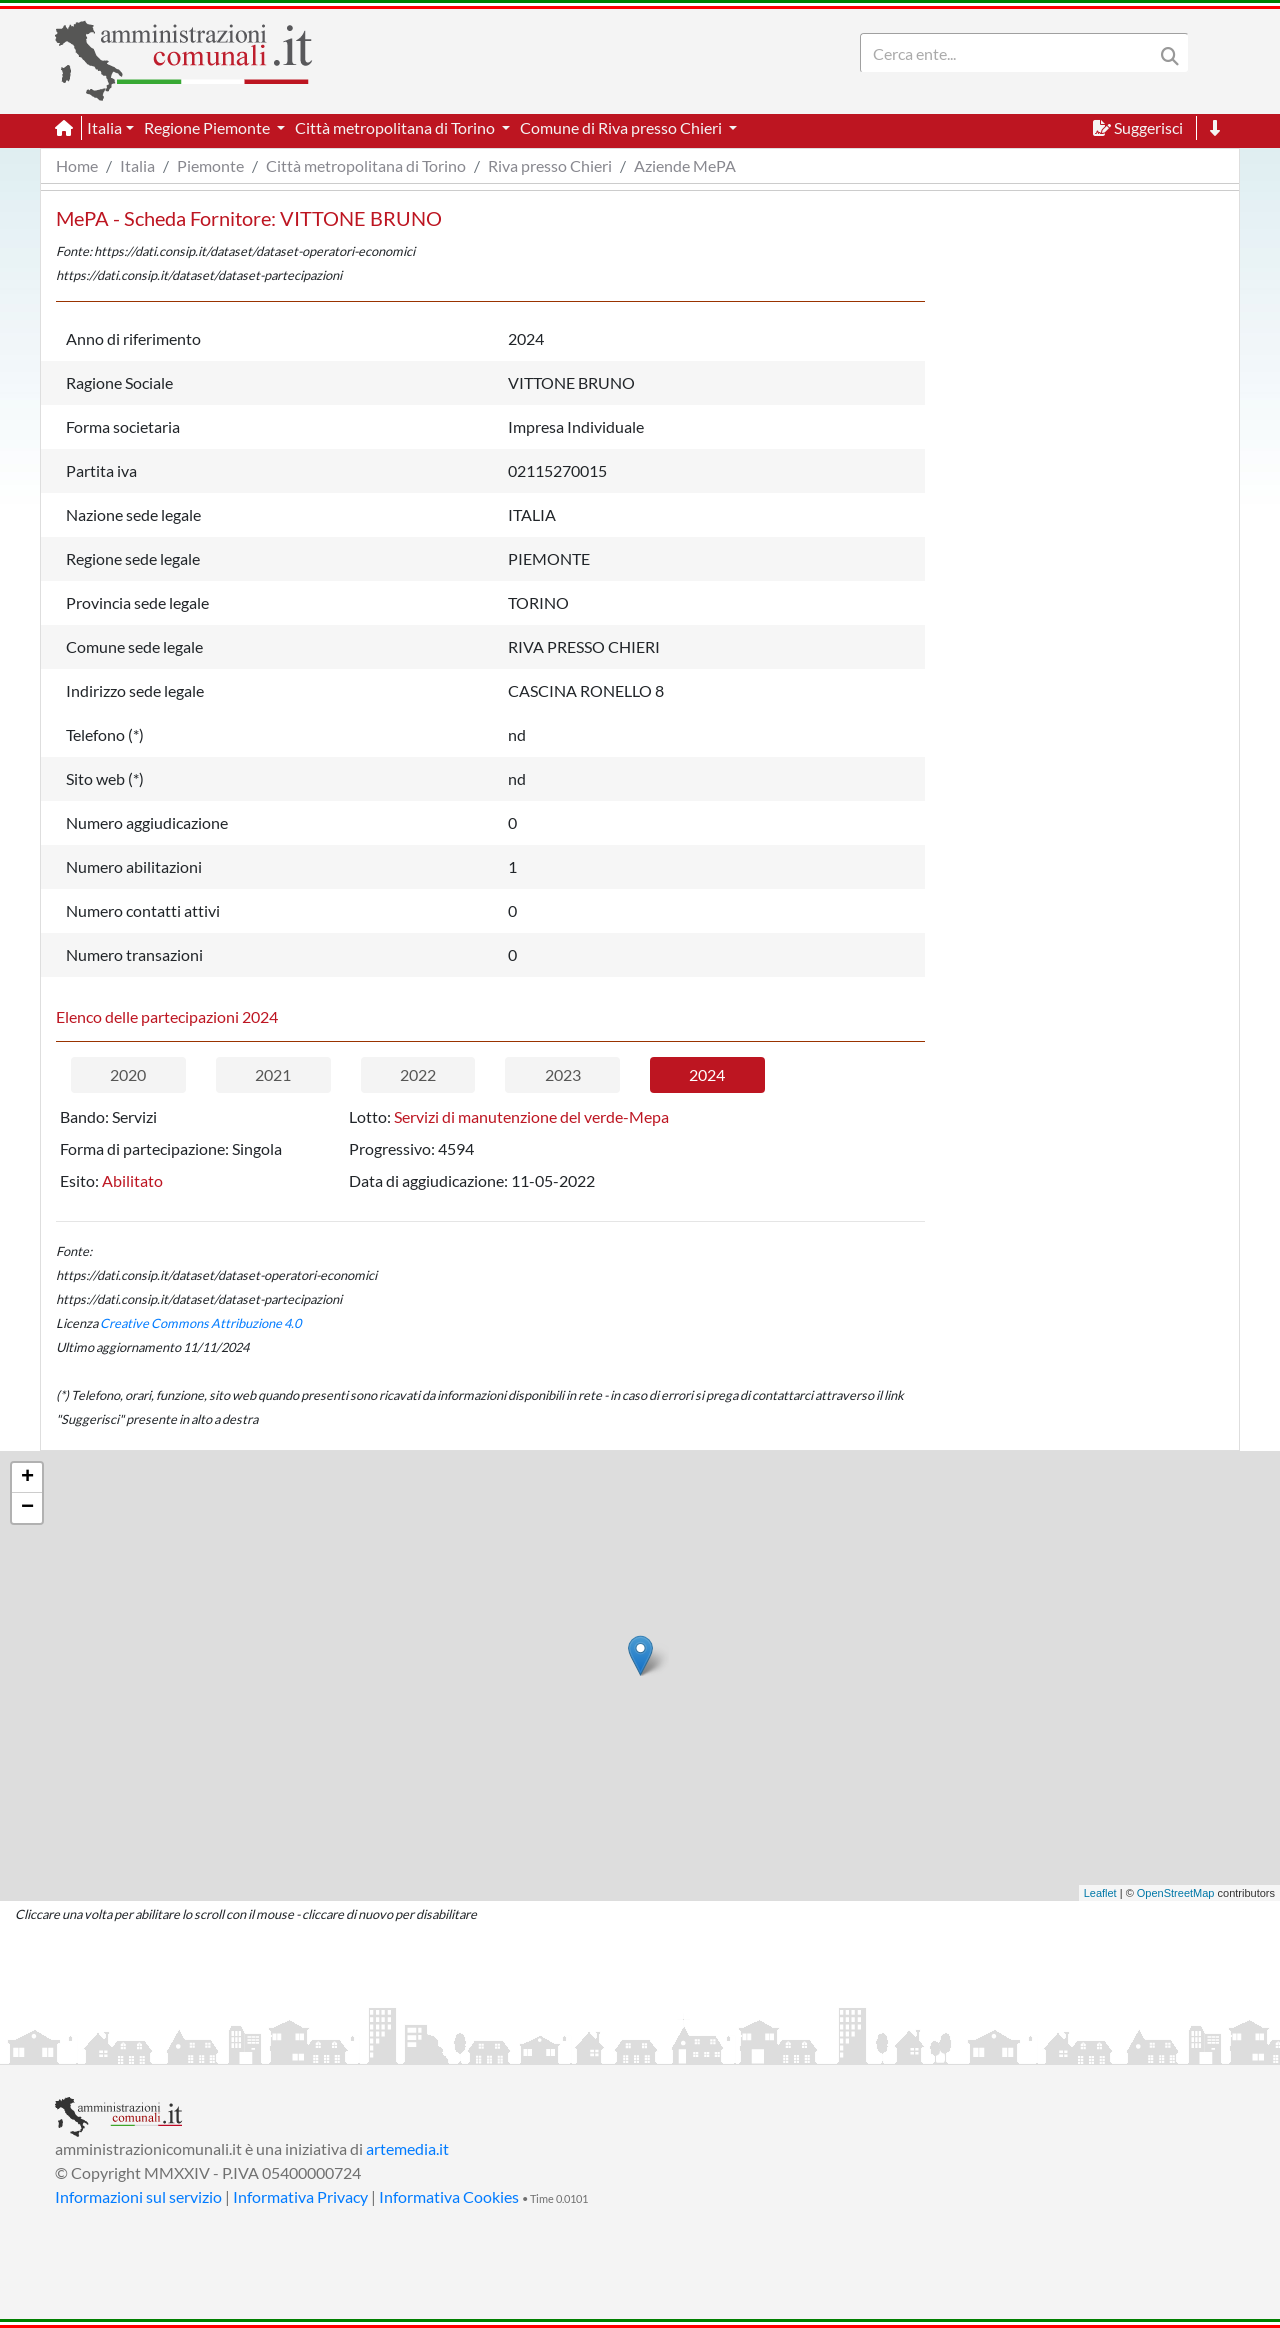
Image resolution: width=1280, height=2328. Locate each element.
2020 (128, 1074)
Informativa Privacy (300, 2196)
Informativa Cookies (449, 2196)
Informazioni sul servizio (138, 2196)
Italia (137, 165)
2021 (273, 1074)
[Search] (1011, 53)
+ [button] (27, 1478)
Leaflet (1100, 1893)
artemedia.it (407, 2148)
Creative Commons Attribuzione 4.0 (200, 1323)
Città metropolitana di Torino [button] (396, 127)
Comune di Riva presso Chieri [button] (622, 127)
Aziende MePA (685, 165)
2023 (563, 1074)
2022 (418, 1074)
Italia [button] (104, 127)
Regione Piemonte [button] (208, 127)
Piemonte (210, 165)
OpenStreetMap (1176, 1893)
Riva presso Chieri (550, 165)
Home (77, 165)
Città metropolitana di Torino (366, 165)
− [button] (27, 1508)
